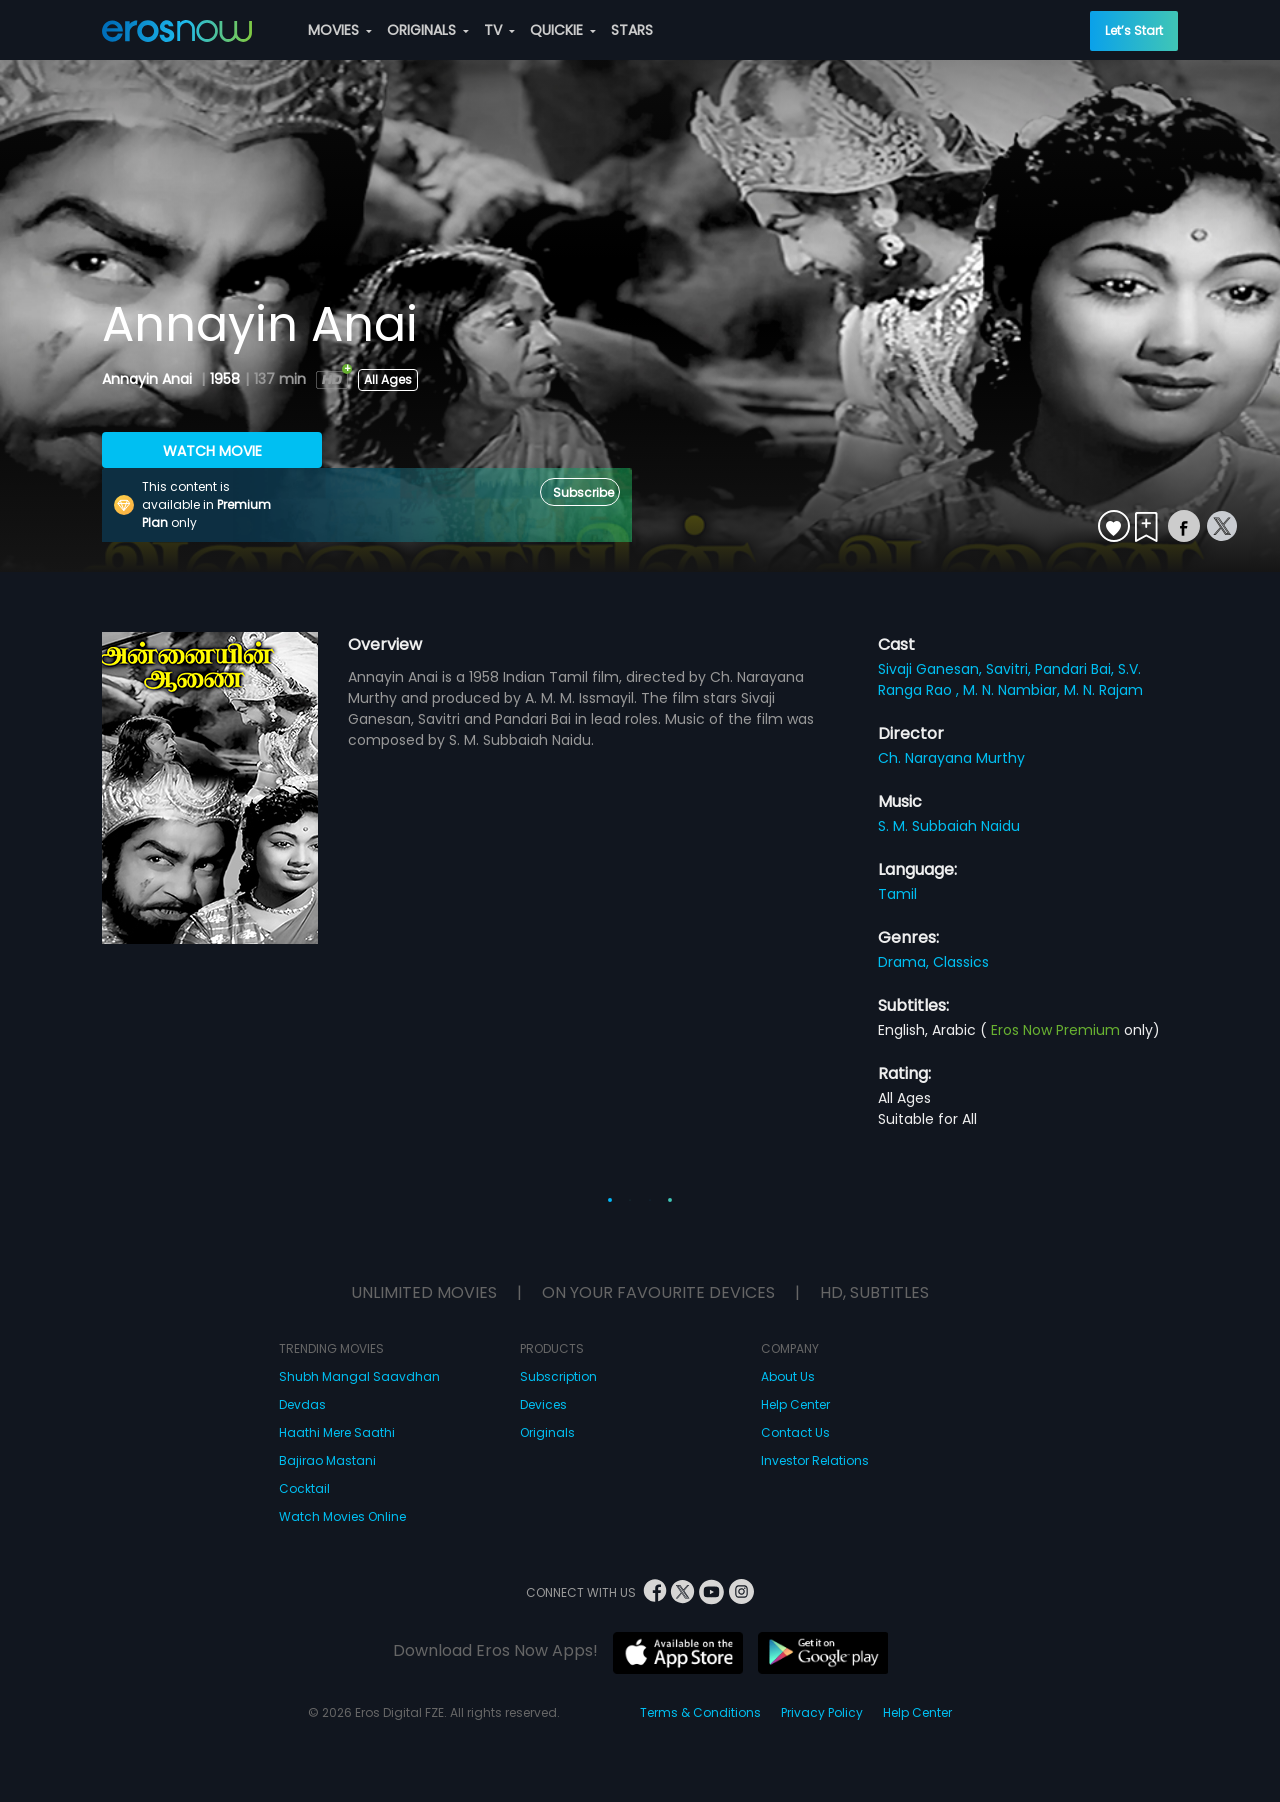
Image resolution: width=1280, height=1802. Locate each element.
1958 (225, 379)
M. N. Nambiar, (1013, 690)
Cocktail (304, 1488)
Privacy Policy (822, 1712)
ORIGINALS (428, 30)
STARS (632, 30)
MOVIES (340, 30)
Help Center (795, 1404)
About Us (788, 1376)
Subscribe (583, 492)
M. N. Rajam (1103, 690)
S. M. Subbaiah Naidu (949, 826)
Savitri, (1010, 669)
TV (499, 30)
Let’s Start (1134, 30)
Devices (543, 1404)
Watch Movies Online (342, 1516)
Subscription (558, 1376)
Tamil (897, 894)
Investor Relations (815, 1460)
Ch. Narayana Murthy (951, 758)
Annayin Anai (149, 379)
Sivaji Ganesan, (932, 669)
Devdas (302, 1404)
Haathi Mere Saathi (337, 1432)
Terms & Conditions (700, 1712)
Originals (547, 1432)
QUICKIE (563, 30)
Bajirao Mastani (327, 1460)
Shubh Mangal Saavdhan (359, 1376)
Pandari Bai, (1076, 669)
